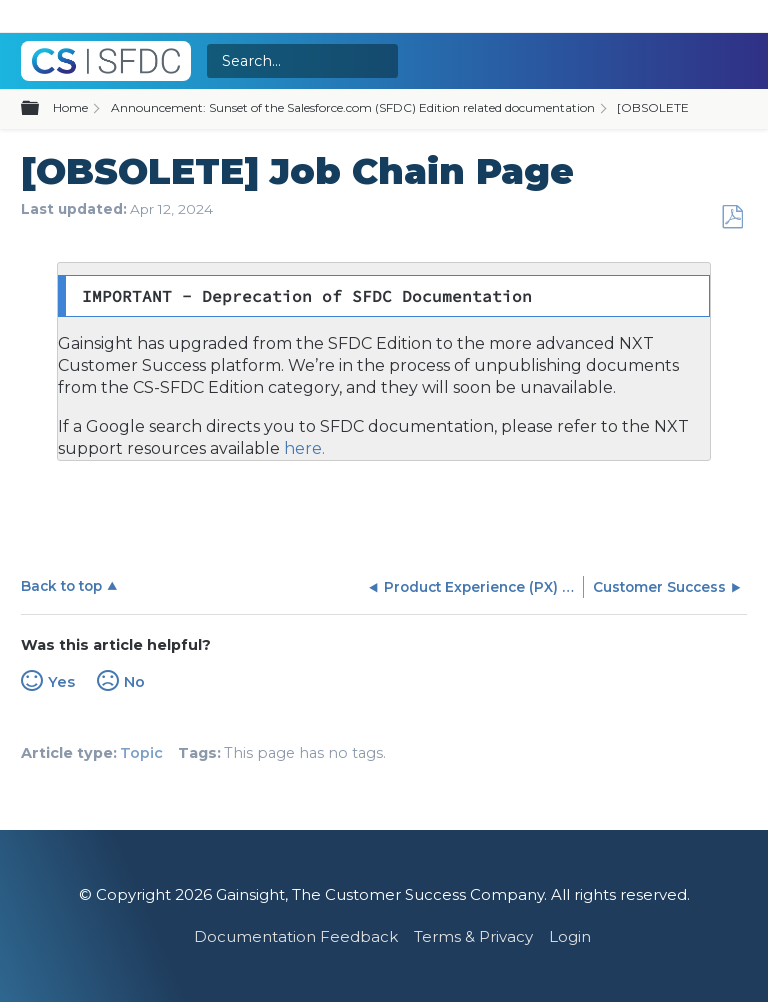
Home (70, 107)
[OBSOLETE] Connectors (689, 107)
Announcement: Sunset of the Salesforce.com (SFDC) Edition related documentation (353, 107)
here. (302, 448)
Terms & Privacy (473, 936)
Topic (141, 753)
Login (570, 936)
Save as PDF (732, 217)
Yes (61, 682)
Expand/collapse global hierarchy (42, 109)
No (134, 682)
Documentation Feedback (296, 936)
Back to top (61, 586)
